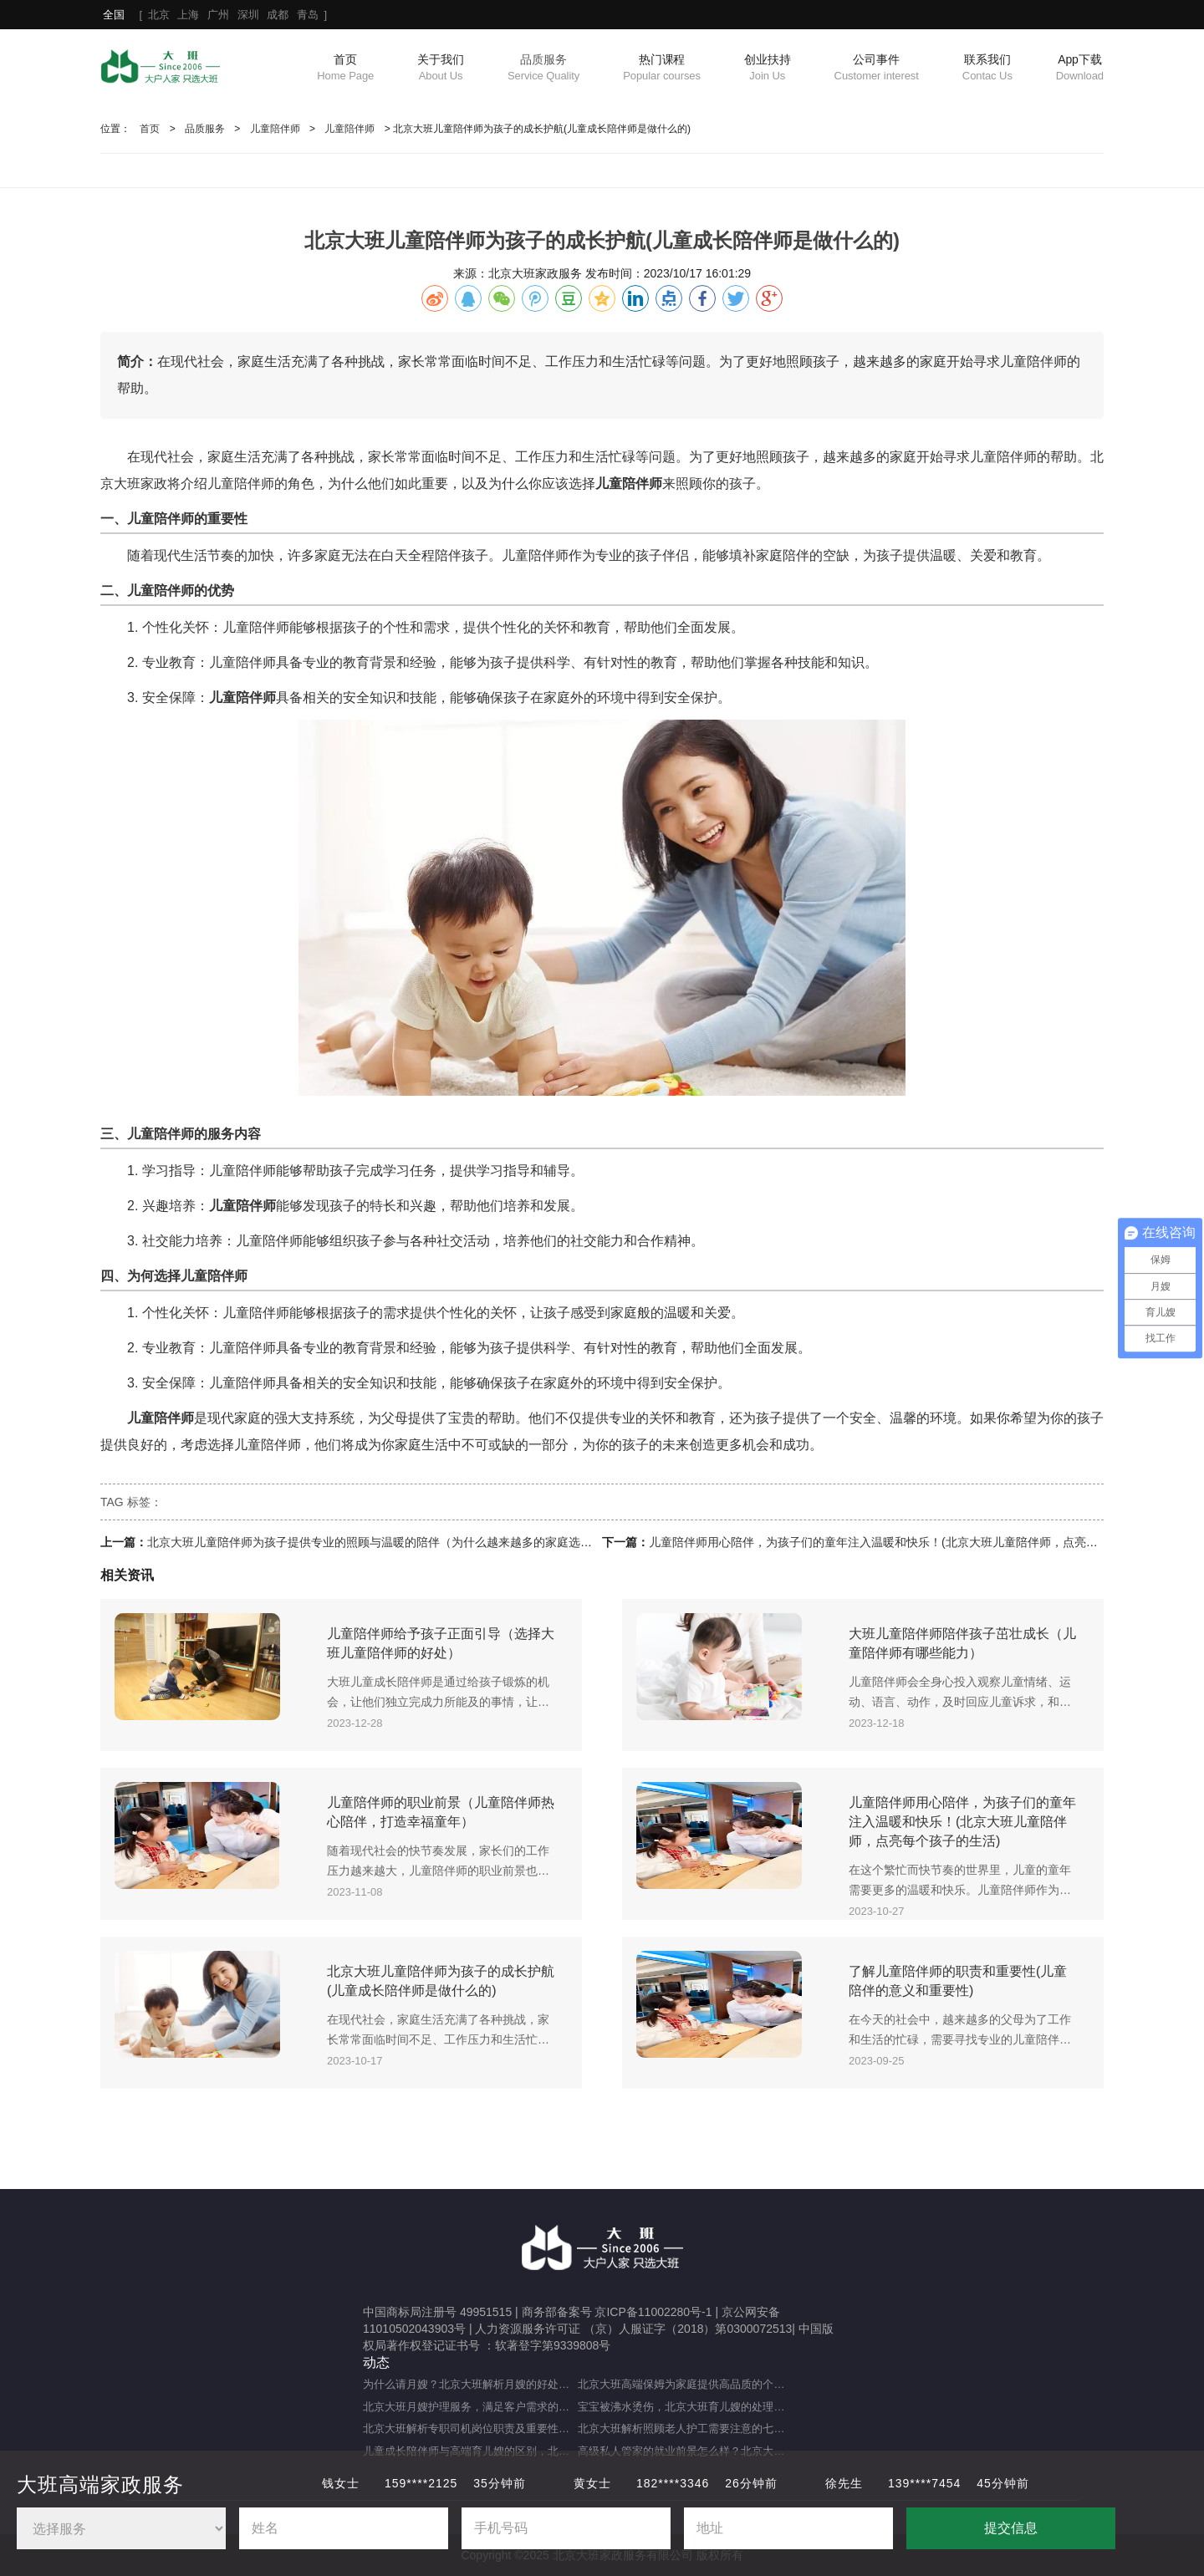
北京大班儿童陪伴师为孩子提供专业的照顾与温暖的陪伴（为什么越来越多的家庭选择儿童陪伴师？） (410, 1542)
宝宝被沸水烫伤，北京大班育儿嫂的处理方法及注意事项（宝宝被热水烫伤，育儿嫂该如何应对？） (685, 2406)
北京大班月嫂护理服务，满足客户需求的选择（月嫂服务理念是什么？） (470, 2406)
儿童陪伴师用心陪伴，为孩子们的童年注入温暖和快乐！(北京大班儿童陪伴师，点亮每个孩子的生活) (910, 1542)
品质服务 (543, 68)
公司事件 (876, 68)
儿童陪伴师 (275, 129)
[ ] (215, 14)
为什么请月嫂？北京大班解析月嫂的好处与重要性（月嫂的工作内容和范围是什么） (470, 2384)
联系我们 (987, 68)
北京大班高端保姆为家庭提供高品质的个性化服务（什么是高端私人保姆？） (685, 2384)
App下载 (1080, 68)
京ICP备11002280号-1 (653, 2312)
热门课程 (662, 68)
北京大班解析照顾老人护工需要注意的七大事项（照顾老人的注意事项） (685, 2428)
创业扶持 (767, 68)
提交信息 (1011, 2528)
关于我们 (440, 68)
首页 (345, 68)
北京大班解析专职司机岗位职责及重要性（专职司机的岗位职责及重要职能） (470, 2428)
